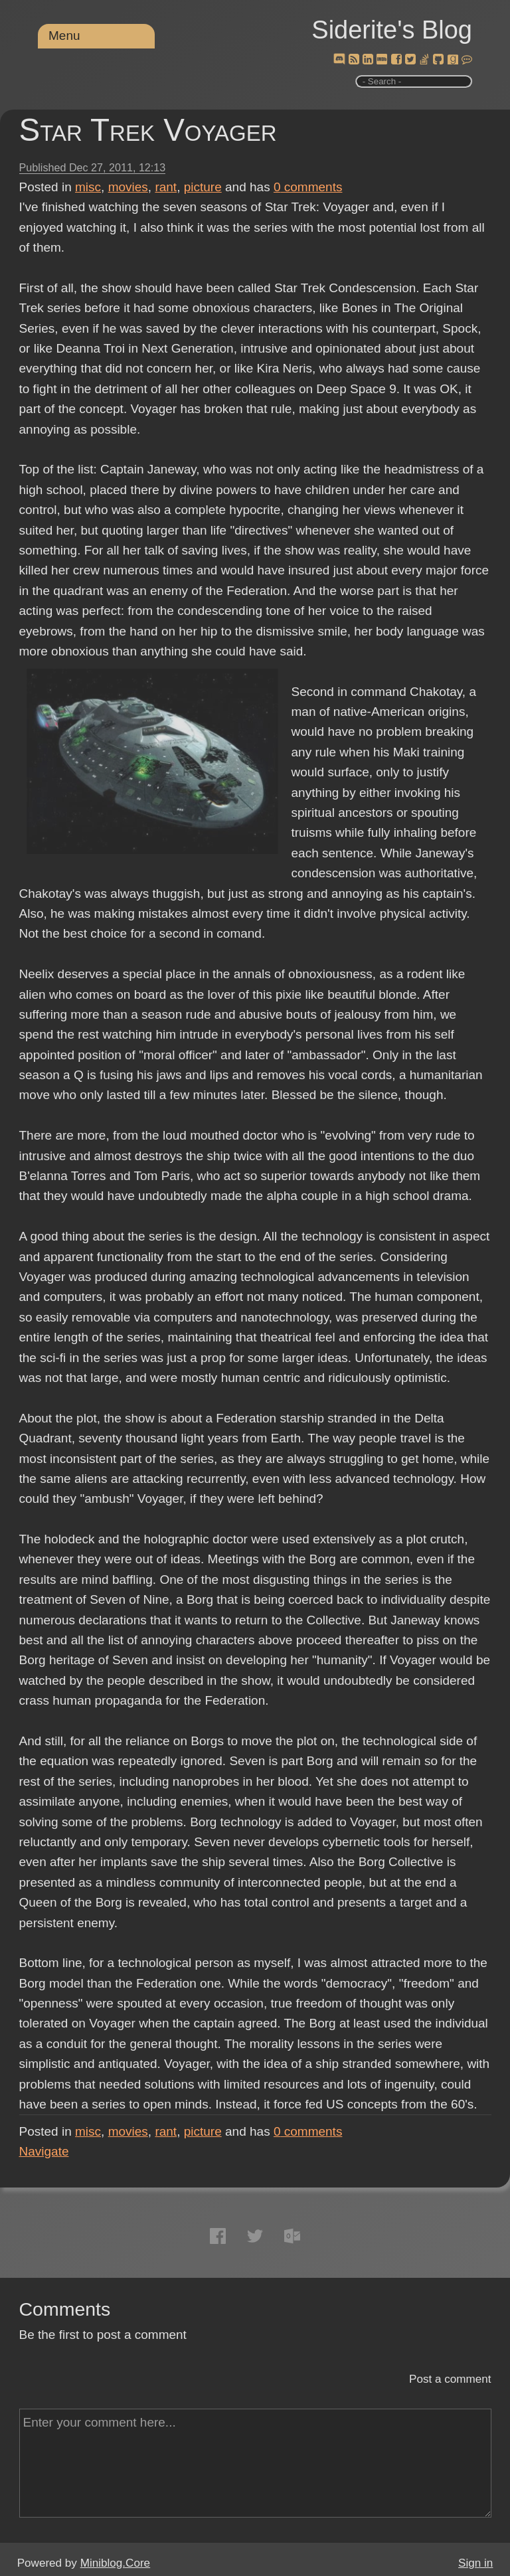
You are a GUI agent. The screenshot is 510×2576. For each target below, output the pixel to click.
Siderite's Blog (391, 30)
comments (308, 187)
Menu (64, 36)
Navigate (44, 2151)
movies (128, 187)
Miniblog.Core (115, 2563)
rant (166, 187)
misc (88, 187)
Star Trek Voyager (148, 129)
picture (203, 187)
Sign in (475, 2563)
